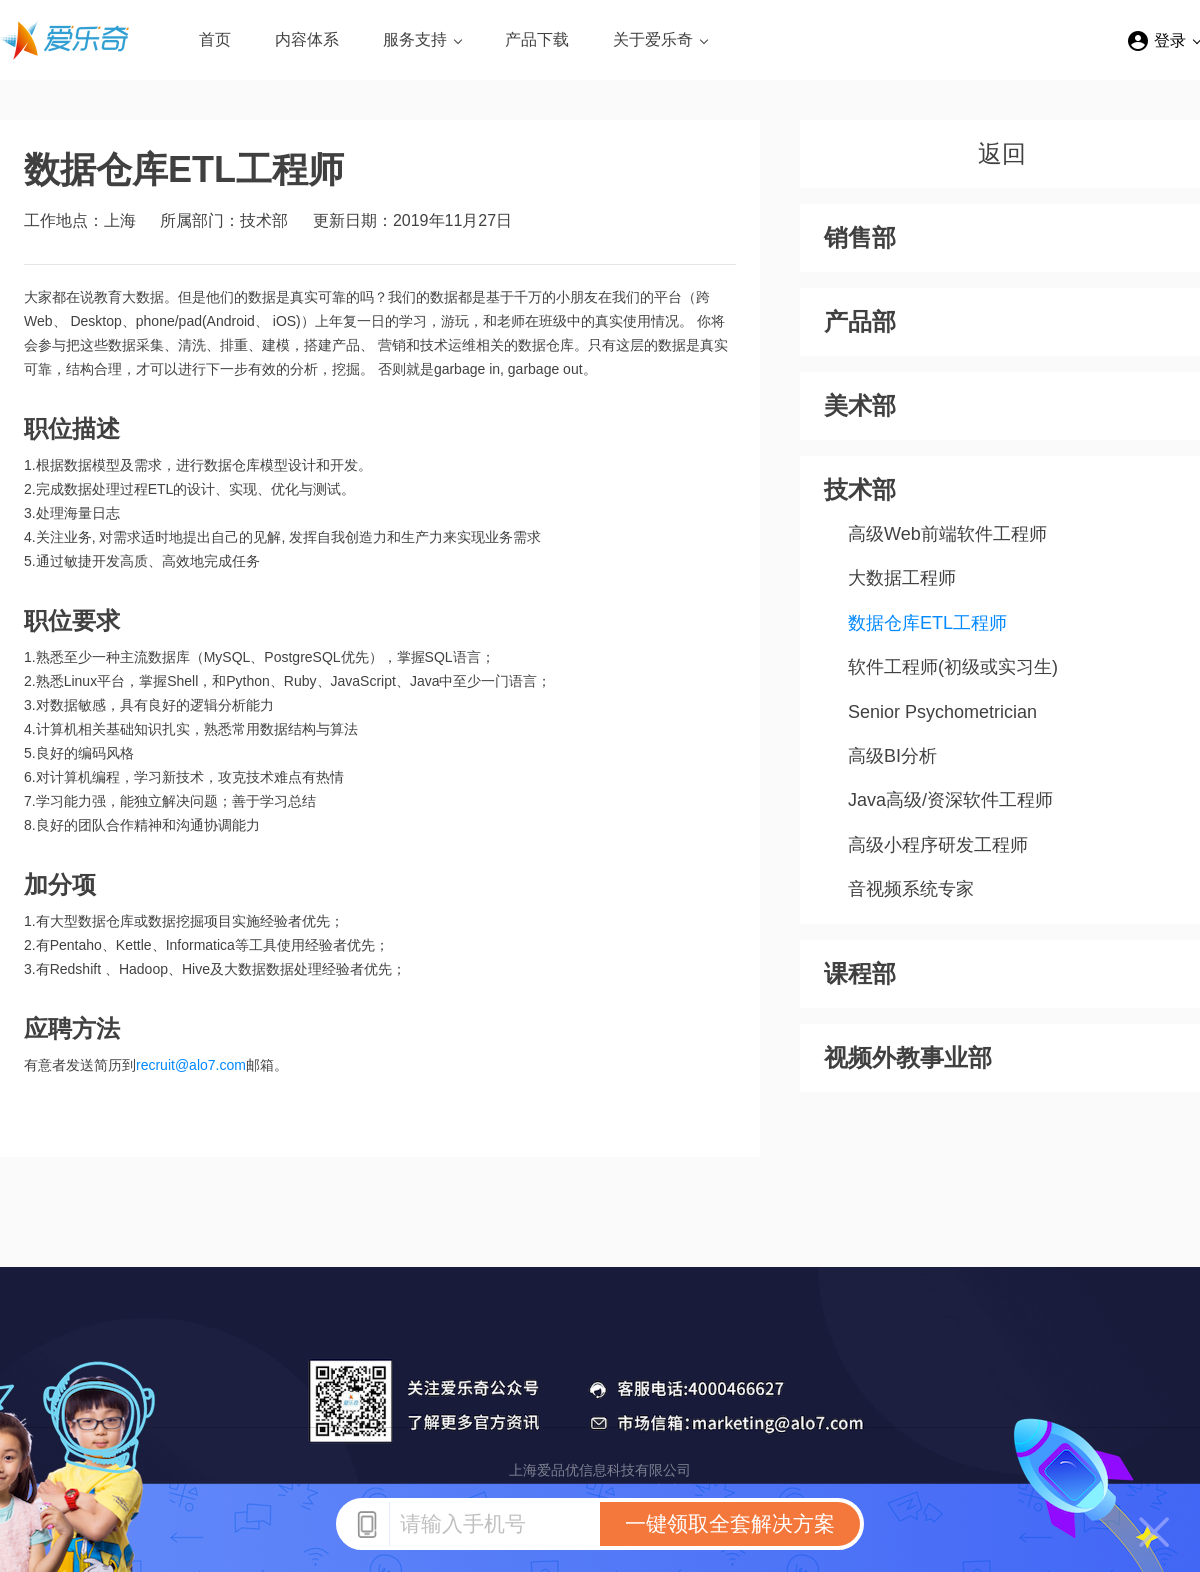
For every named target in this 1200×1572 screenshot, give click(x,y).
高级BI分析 (892, 756)
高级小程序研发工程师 (938, 845)
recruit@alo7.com (191, 1065)
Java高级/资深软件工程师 (950, 800)
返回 (1002, 153)
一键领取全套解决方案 (730, 1523)
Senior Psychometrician (942, 712)
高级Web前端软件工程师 (947, 534)
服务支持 (415, 39)
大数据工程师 (902, 578)
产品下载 (537, 39)
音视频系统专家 (911, 889)
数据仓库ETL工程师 (927, 623)
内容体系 (307, 39)
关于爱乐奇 (653, 39)
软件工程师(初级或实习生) (953, 667)
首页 (215, 39)
